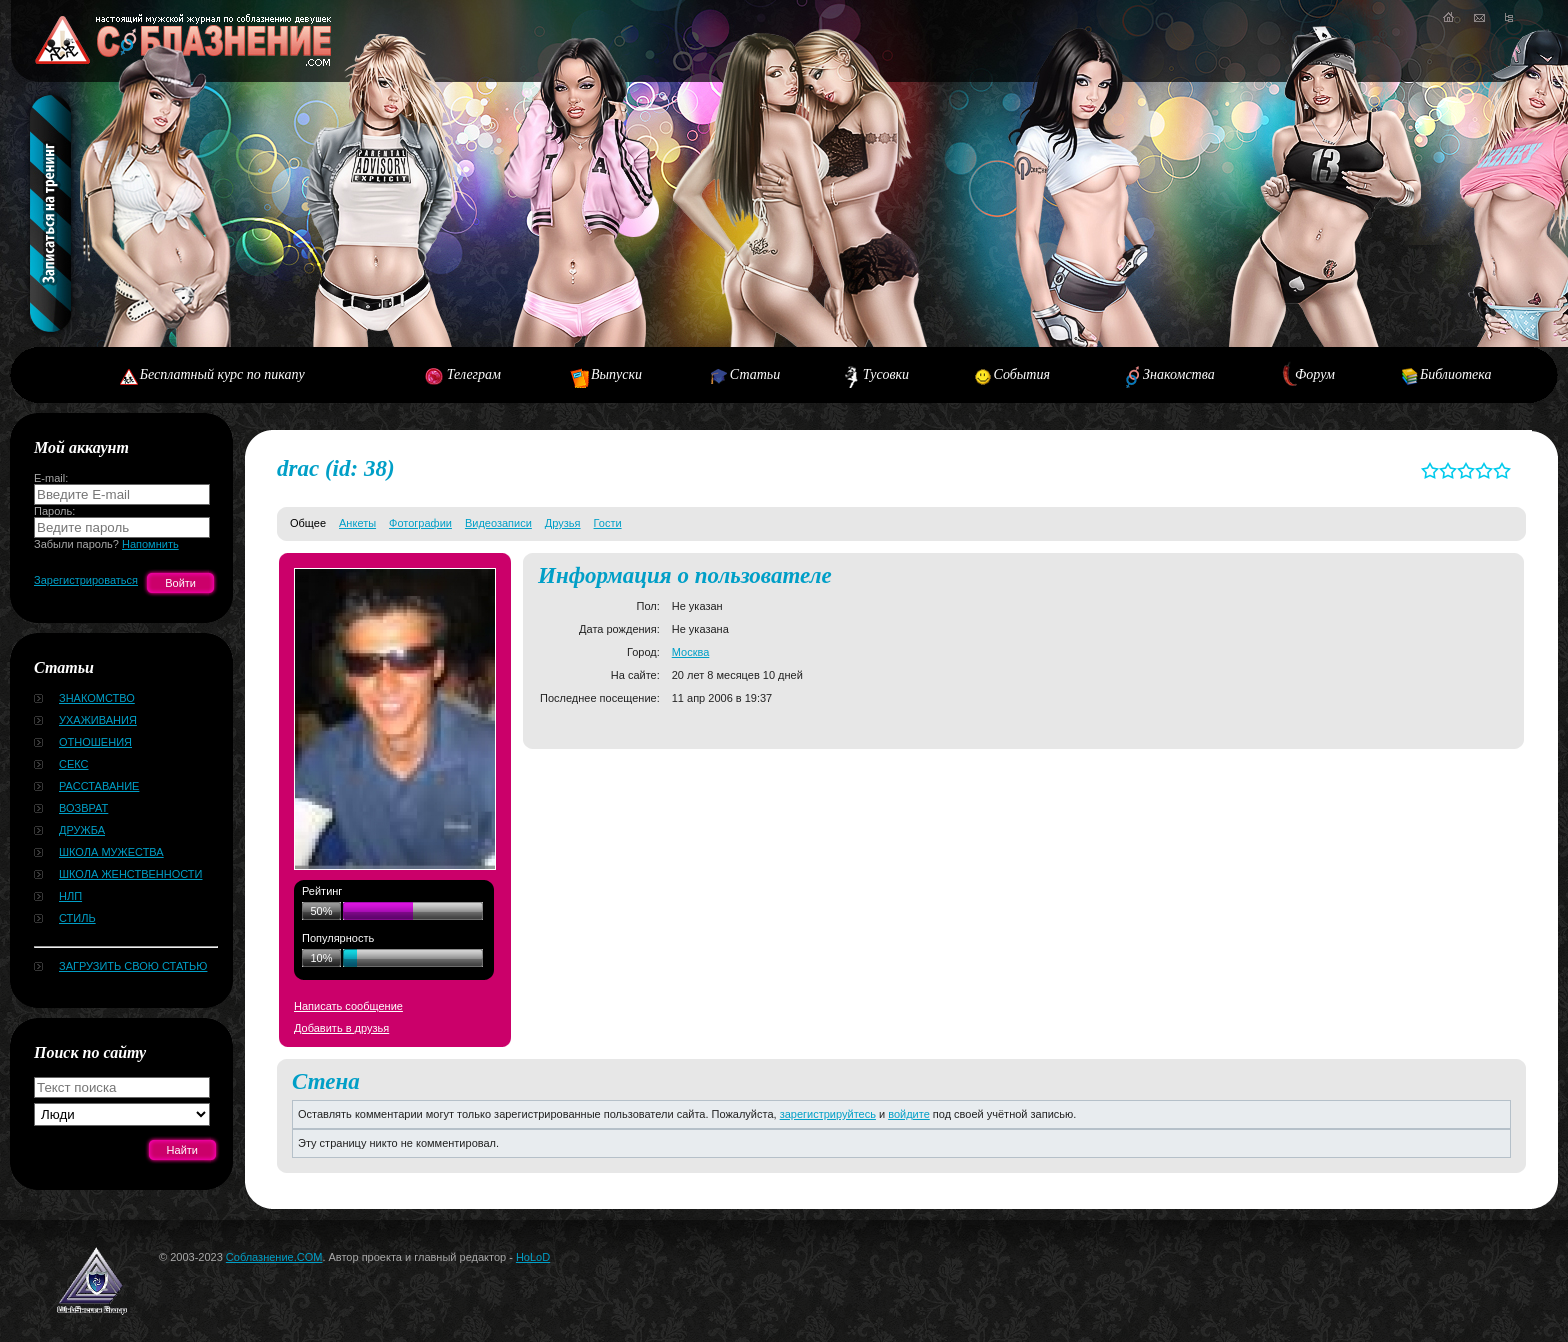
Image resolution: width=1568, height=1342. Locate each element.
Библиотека (1456, 374)
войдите (909, 1114)
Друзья (563, 523)
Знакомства (1179, 374)
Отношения (95, 742)
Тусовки (886, 374)
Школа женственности (130, 874)
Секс (74, 764)
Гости (608, 523)
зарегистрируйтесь (828, 1114)
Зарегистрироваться (86, 580)
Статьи (755, 374)
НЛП (70, 896)
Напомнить (150, 544)
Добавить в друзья (341, 1028)
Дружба (82, 830)
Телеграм (474, 374)
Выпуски (616, 374)
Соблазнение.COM (274, 1257)
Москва (691, 652)
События (1022, 374)
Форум (1315, 374)
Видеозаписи (498, 523)
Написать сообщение (348, 1006)
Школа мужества (111, 852)
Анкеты (357, 523)
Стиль (77, 918)
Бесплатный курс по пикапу (222, 374)
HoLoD (533, 1257)
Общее (308, 523)
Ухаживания (98, 720)
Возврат (83, 808)
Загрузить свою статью (133, 966)
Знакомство (97, 698)
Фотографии (420, 523)
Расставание (99, 786)
